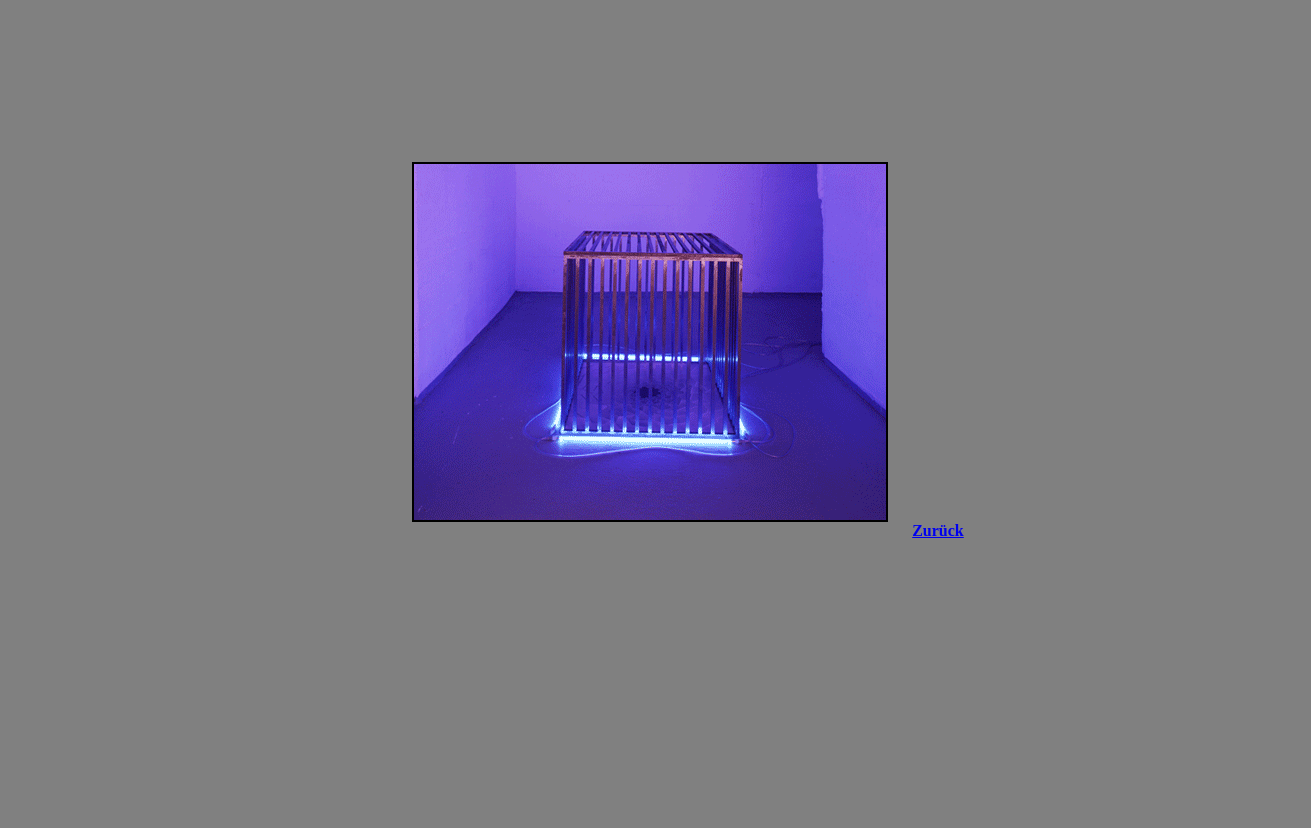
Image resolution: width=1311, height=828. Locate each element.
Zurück (938, 530)
